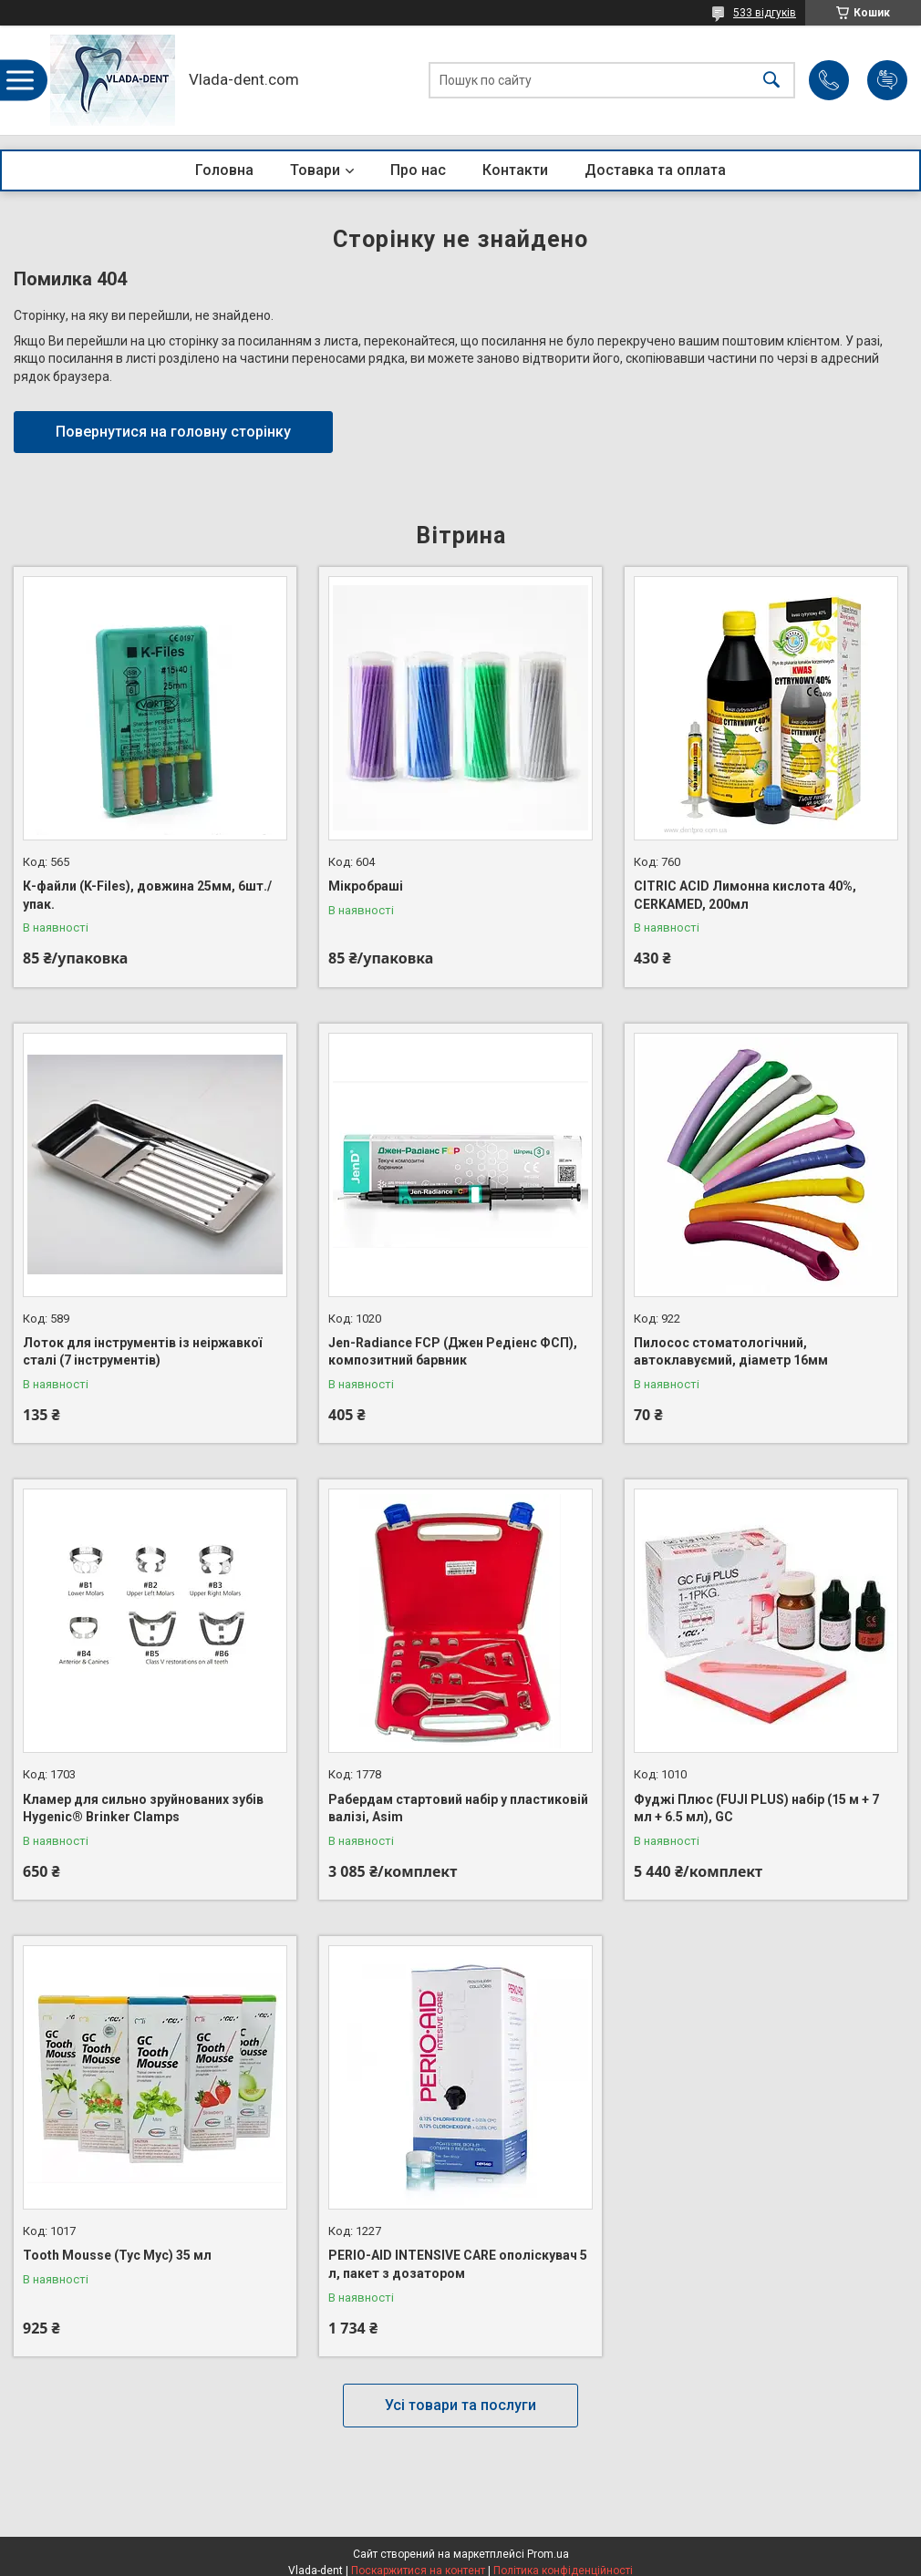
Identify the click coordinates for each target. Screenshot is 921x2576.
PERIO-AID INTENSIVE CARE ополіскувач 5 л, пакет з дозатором (457, 2264)
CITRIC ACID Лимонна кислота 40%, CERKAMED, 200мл (745, 895)
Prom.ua (548, 2554)
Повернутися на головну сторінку (173, 431)
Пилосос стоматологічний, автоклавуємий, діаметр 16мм (731, 1351)
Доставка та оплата (655, 170)
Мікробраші (365, 886)
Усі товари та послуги (460, 2405)
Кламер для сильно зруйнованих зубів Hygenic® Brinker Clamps (143, 1808)
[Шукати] (771, 81)
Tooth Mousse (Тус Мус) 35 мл (117, 2255)
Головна (224, 170)
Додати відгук (887, 80)
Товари (315, 170)
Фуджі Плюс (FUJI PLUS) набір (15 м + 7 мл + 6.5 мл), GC (756, 1808)
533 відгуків (764, 12)
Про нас (418, 170)
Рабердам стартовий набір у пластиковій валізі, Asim (458, 1808)
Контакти (515, 170)
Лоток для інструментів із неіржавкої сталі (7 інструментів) (142, 1351)
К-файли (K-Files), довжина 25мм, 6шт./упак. (147, 895)
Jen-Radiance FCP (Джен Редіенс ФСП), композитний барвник (452, 1351)
